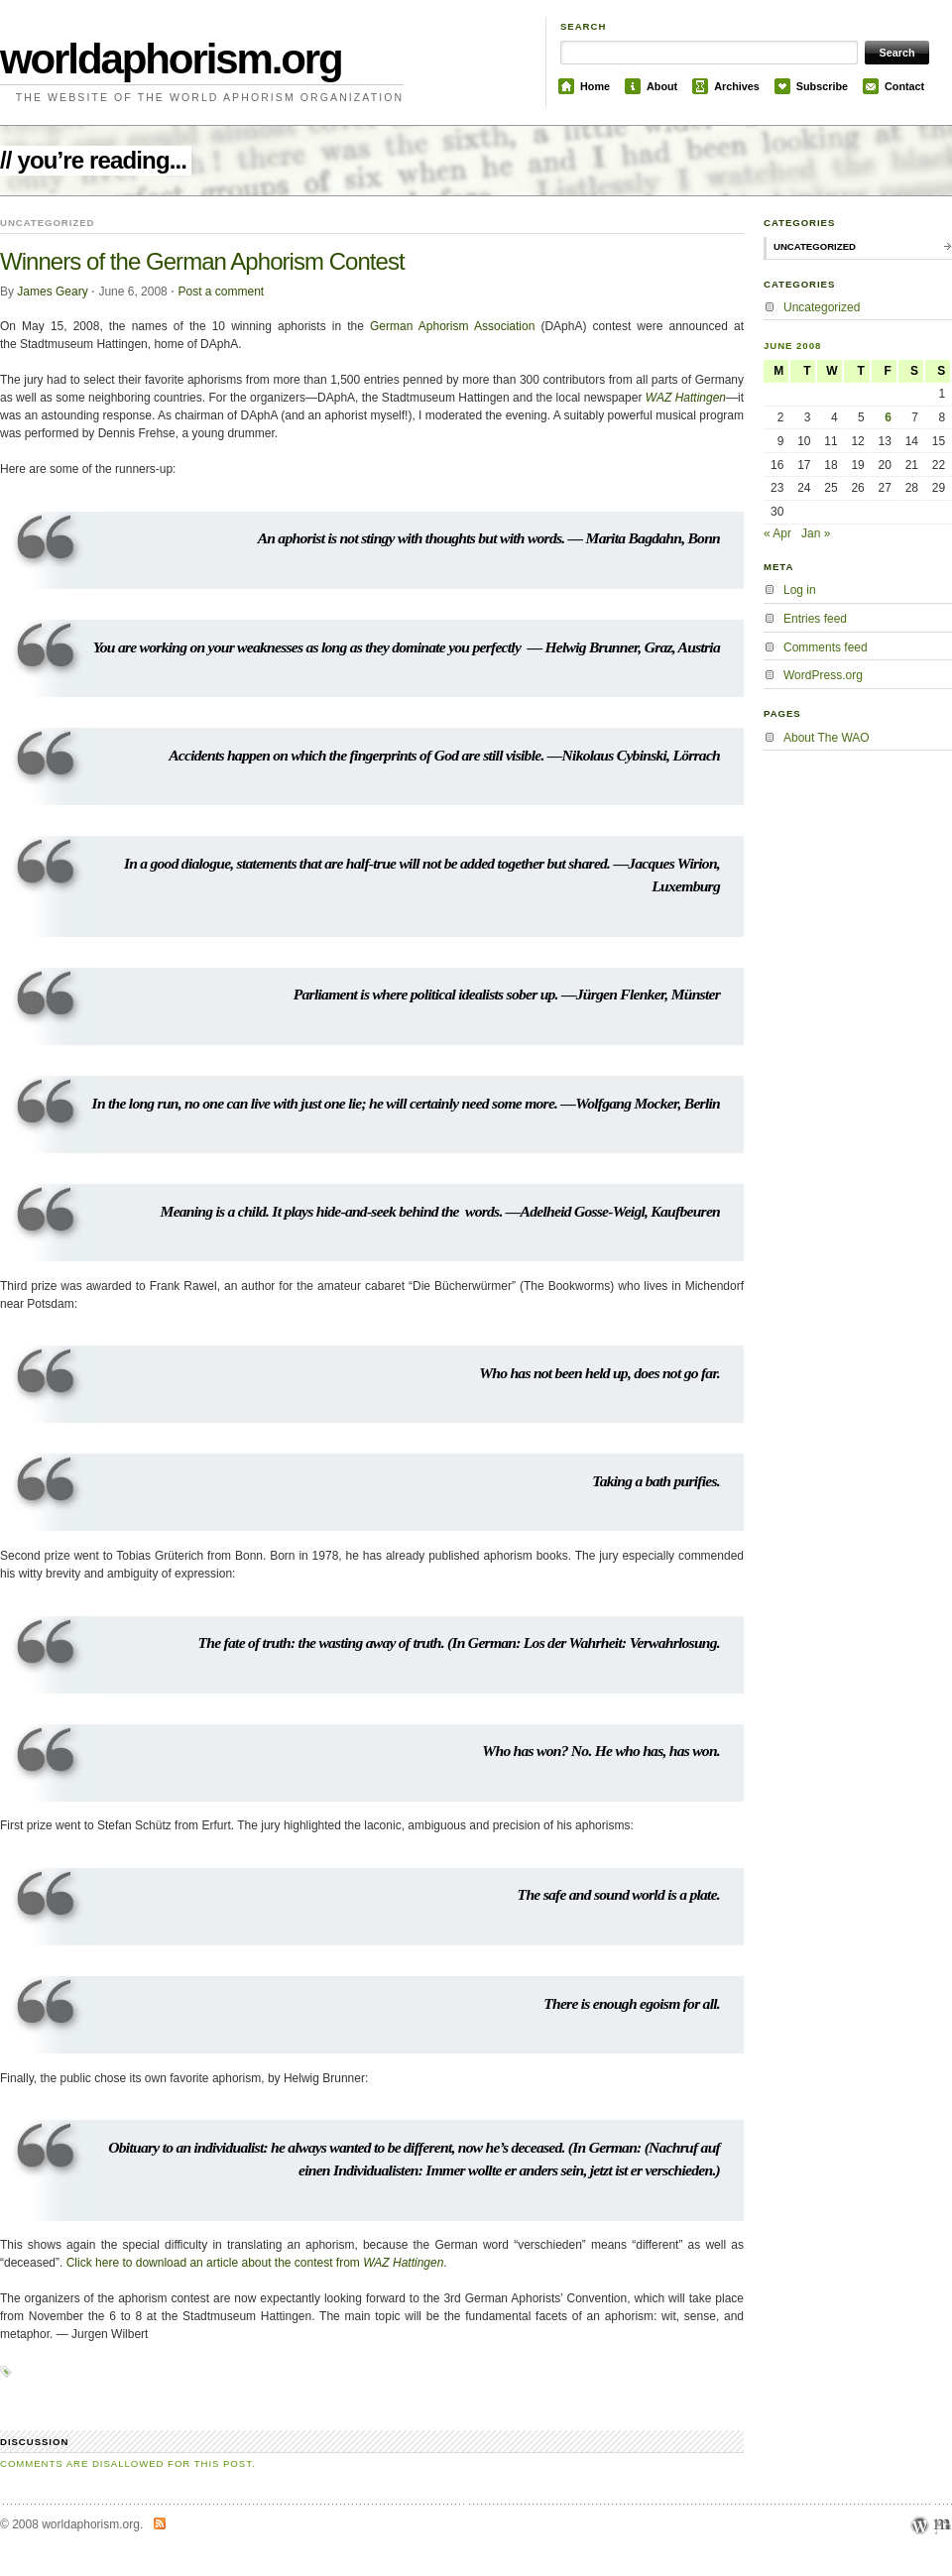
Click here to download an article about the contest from (255, 2263)
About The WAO (826, 738)
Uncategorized (815, 246)
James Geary (52, 291)
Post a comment (221, 291)
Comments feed (825, 647)
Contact (904, 86)
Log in (799, 590)
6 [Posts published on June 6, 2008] (888, 417)
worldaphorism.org (171, 59)
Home (595, 86)
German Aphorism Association (452, 326)
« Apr (777, 533)
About (662, 86)
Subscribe (822, 86)
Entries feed (815, 619)
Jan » (815, 533)
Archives (737, 86)
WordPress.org (823, 675)
